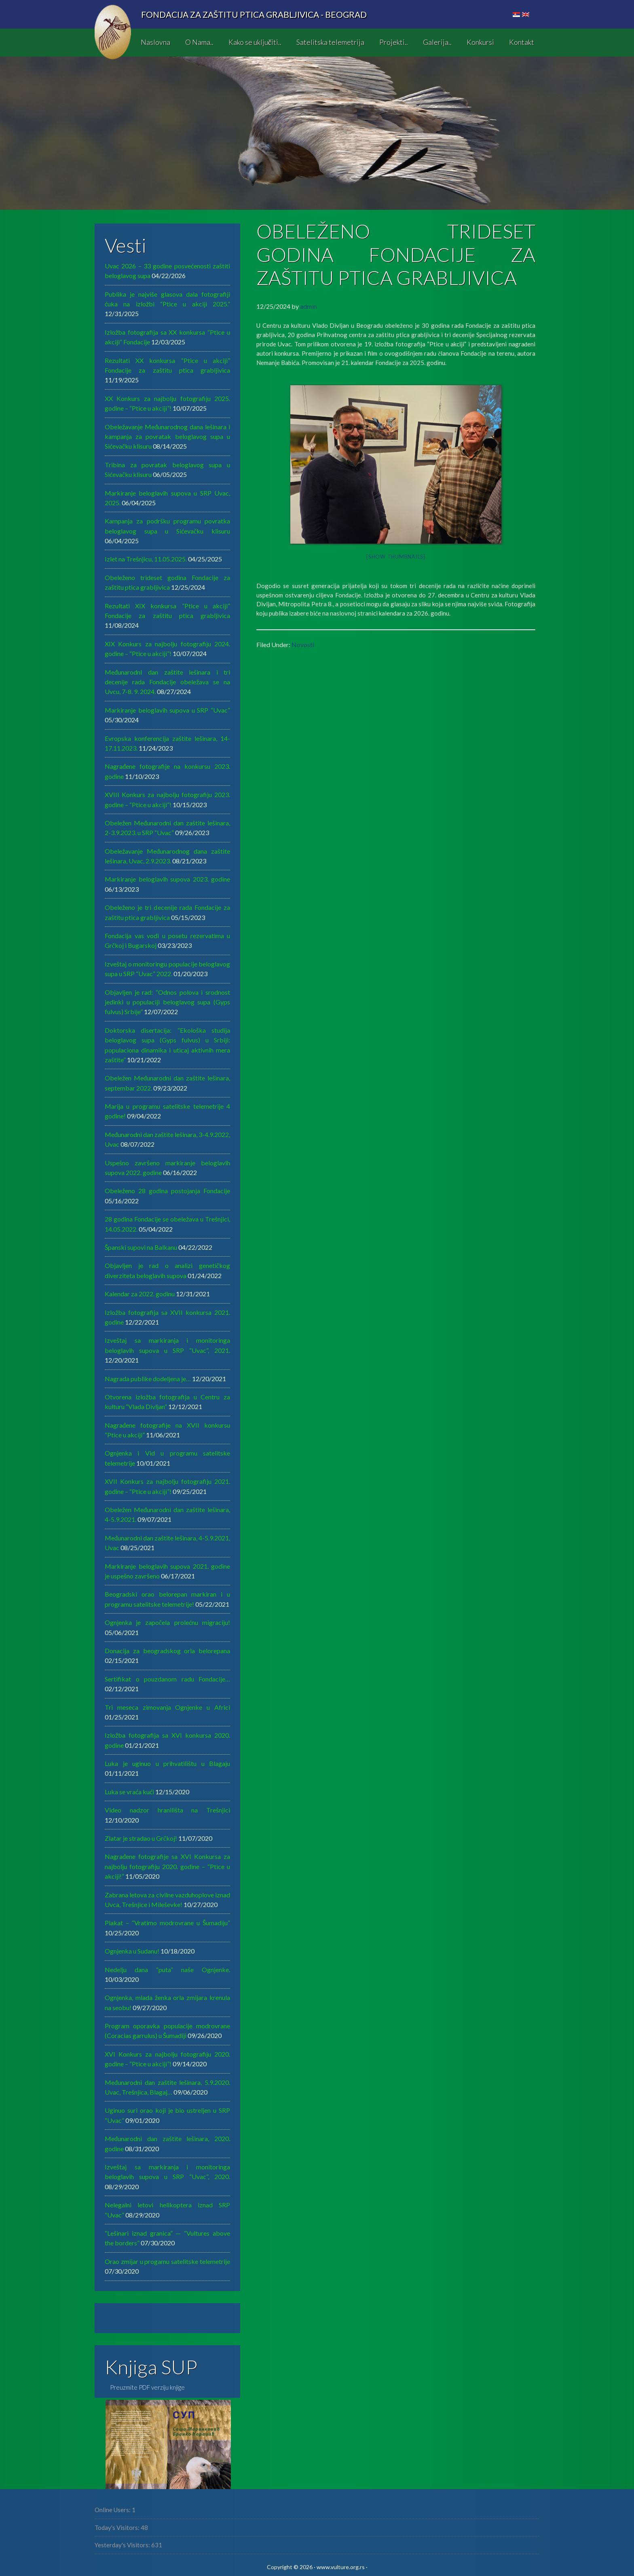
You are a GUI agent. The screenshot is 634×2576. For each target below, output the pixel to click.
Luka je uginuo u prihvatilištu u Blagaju (167, 1763)
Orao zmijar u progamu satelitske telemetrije (167, 2261)
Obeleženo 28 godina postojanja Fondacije (167, 1190)
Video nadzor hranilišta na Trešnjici (167, 1810)
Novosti (303, 644)
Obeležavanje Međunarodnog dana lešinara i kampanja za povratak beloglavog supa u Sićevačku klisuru (167, 436)
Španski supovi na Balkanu (141, 1247)
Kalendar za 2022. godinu (140, 1293)
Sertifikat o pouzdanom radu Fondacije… (167, 1679)
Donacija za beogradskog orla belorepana (167, 1650)
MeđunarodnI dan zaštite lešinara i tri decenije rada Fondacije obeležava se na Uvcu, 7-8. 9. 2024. (167, 682)
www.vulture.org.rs (341, 2566)
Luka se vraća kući (129, 1791)
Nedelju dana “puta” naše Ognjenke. (167, 1969)
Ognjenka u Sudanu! (132, 1951)
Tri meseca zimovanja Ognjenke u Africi (167, 1707)
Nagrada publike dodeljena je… (148, 1378)
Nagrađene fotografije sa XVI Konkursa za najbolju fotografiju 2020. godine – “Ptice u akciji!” (167, 1866)
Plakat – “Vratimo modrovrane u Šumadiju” (167, 1922)
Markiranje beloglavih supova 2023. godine (167, 879)
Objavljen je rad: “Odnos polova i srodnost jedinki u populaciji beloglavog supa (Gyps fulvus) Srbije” (167, 1002)
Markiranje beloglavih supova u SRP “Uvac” (167, 710)
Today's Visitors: (118, 2527)
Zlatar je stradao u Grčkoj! (141, 1838)
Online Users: (113, 2509)
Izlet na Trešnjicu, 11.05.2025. (146, 559)
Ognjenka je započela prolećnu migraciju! (167, 1622)
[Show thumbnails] (395, 556)
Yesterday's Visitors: (123, 2545)
